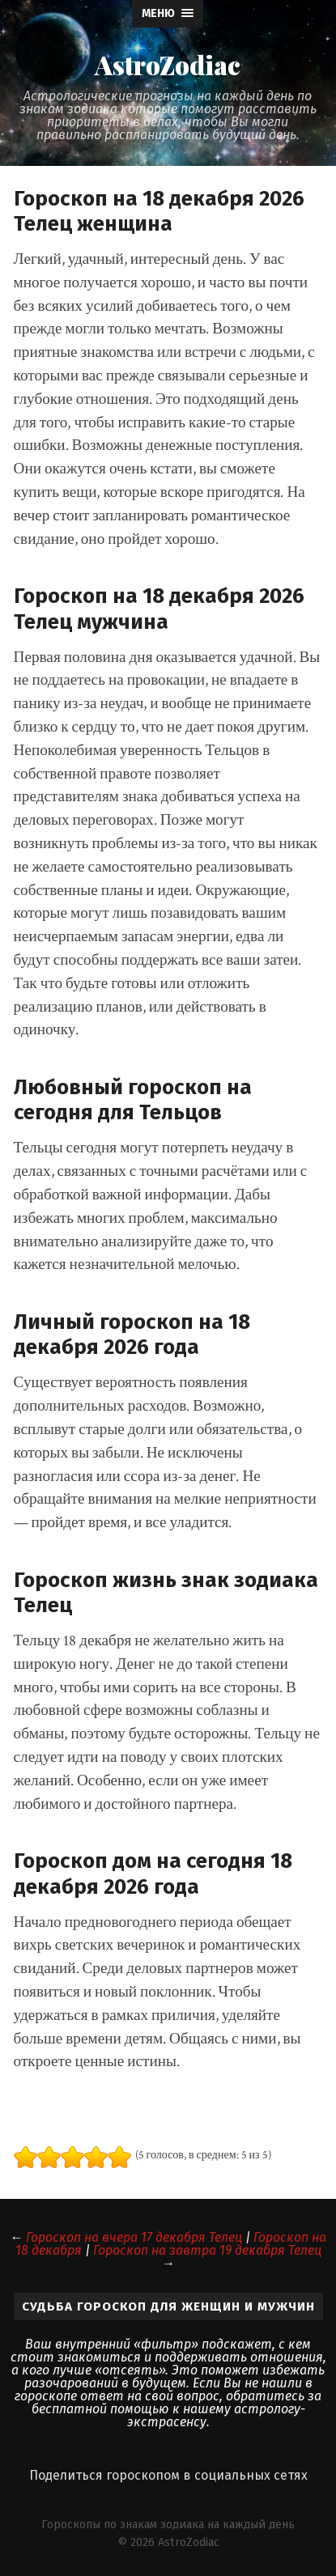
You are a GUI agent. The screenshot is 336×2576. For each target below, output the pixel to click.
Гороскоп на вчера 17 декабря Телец (134, 2237)
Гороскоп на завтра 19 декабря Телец (207, 2250)
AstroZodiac (167, 65)
